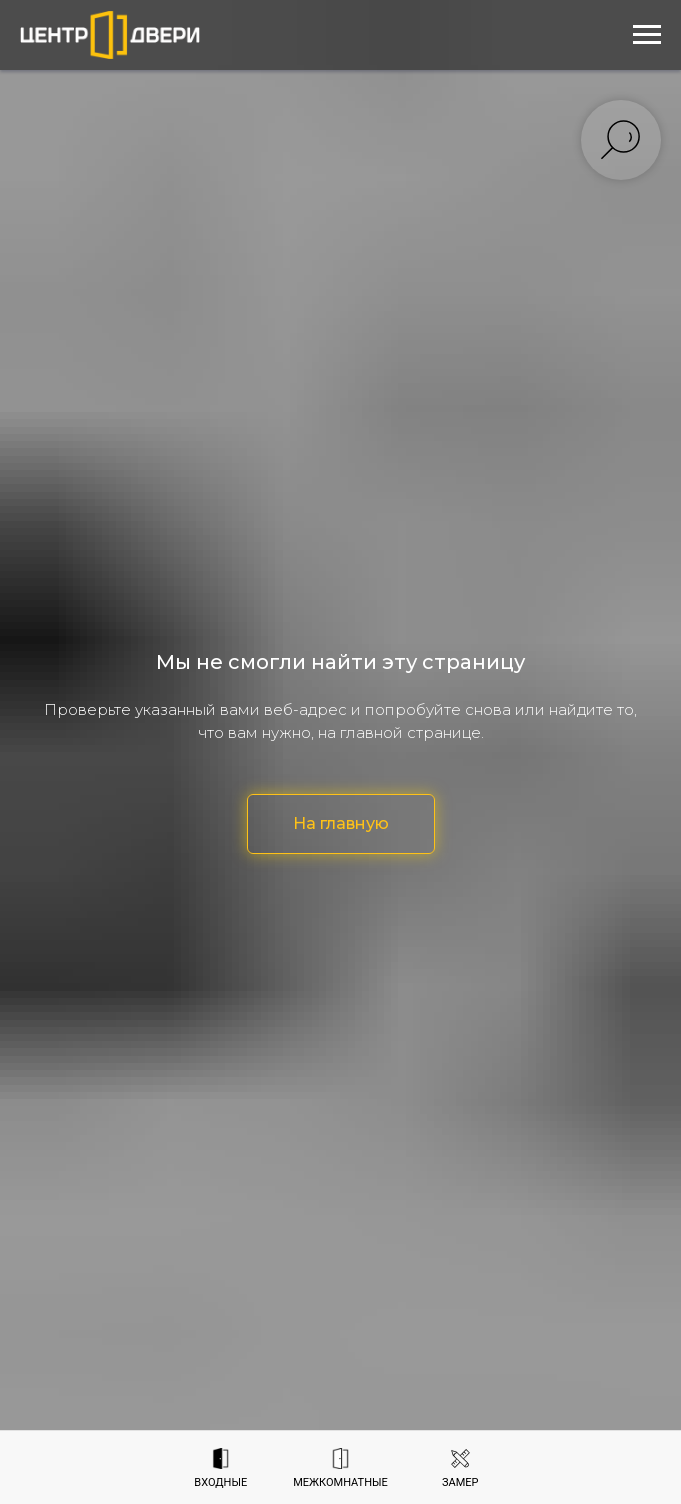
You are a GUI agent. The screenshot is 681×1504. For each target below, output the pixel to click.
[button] (460, 1468)
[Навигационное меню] (647, 35)
